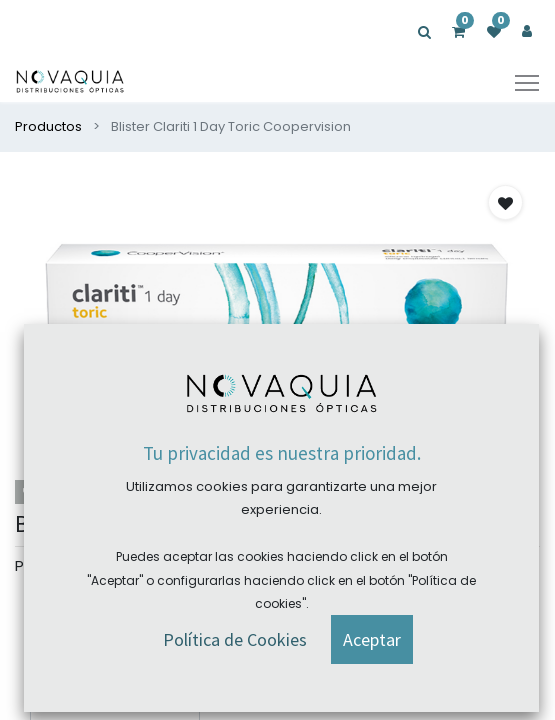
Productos (48, 126)
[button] (505, 202)
